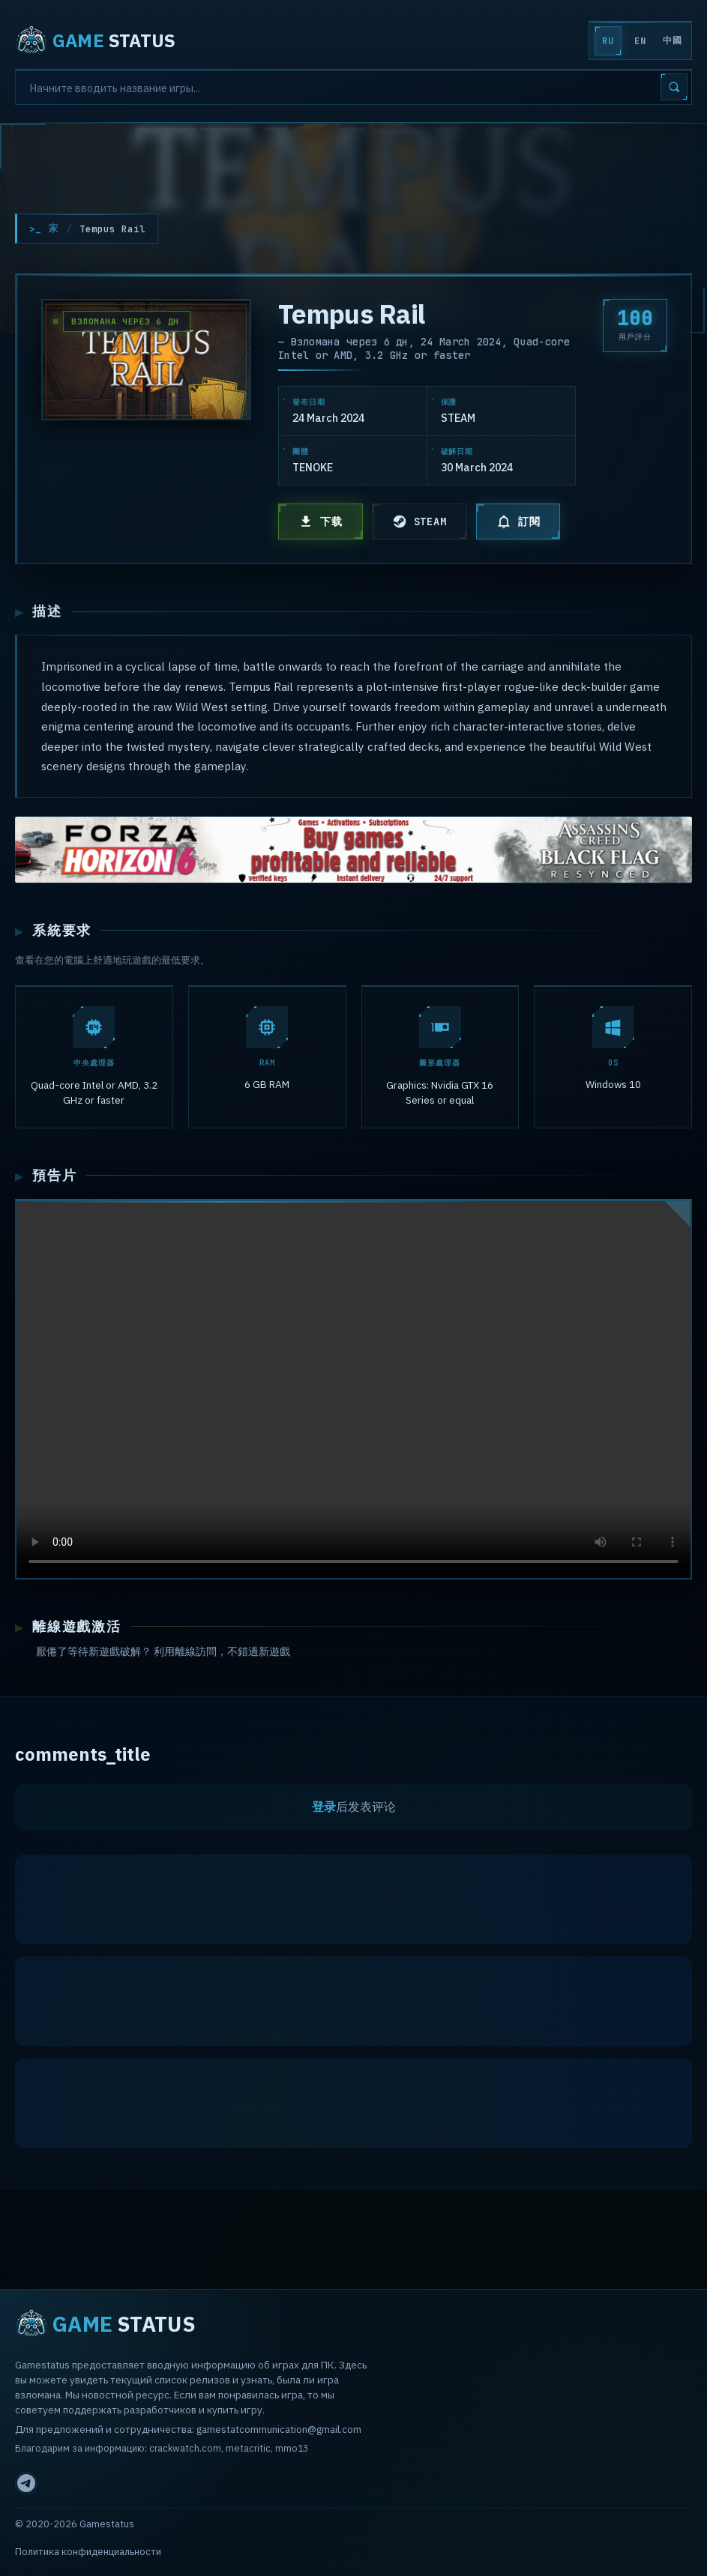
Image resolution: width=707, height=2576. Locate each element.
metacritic (248, 2448)
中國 (672, 40)
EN (640, 41)
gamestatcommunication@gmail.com (278, 2429)
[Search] (353, 87)
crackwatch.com (185, 2448)
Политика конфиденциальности (88, 2551)
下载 (320, 521)
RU (607, 41)
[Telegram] (26, 2483)
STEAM (419, 521)
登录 (324, 1809)
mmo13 (291, 2448)
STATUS (95, 40)
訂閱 (518, 521)
